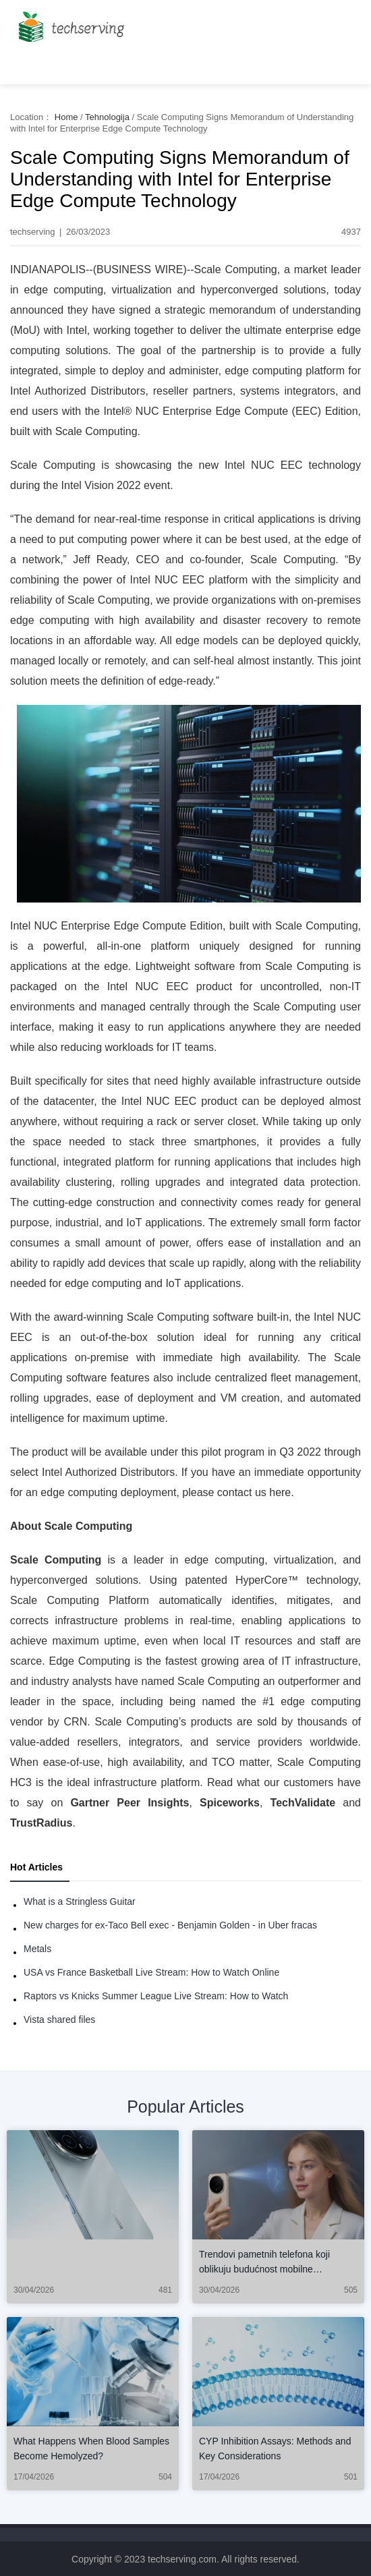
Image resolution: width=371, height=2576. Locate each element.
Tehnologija (107, 117)
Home (66, 117)
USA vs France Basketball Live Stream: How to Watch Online (151, 1972)
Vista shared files (59, 2019)
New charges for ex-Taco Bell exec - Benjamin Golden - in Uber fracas (170, 1925)
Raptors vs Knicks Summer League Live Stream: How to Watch (156, 1996)
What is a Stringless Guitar (80, 1901)
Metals (37, 1948)
